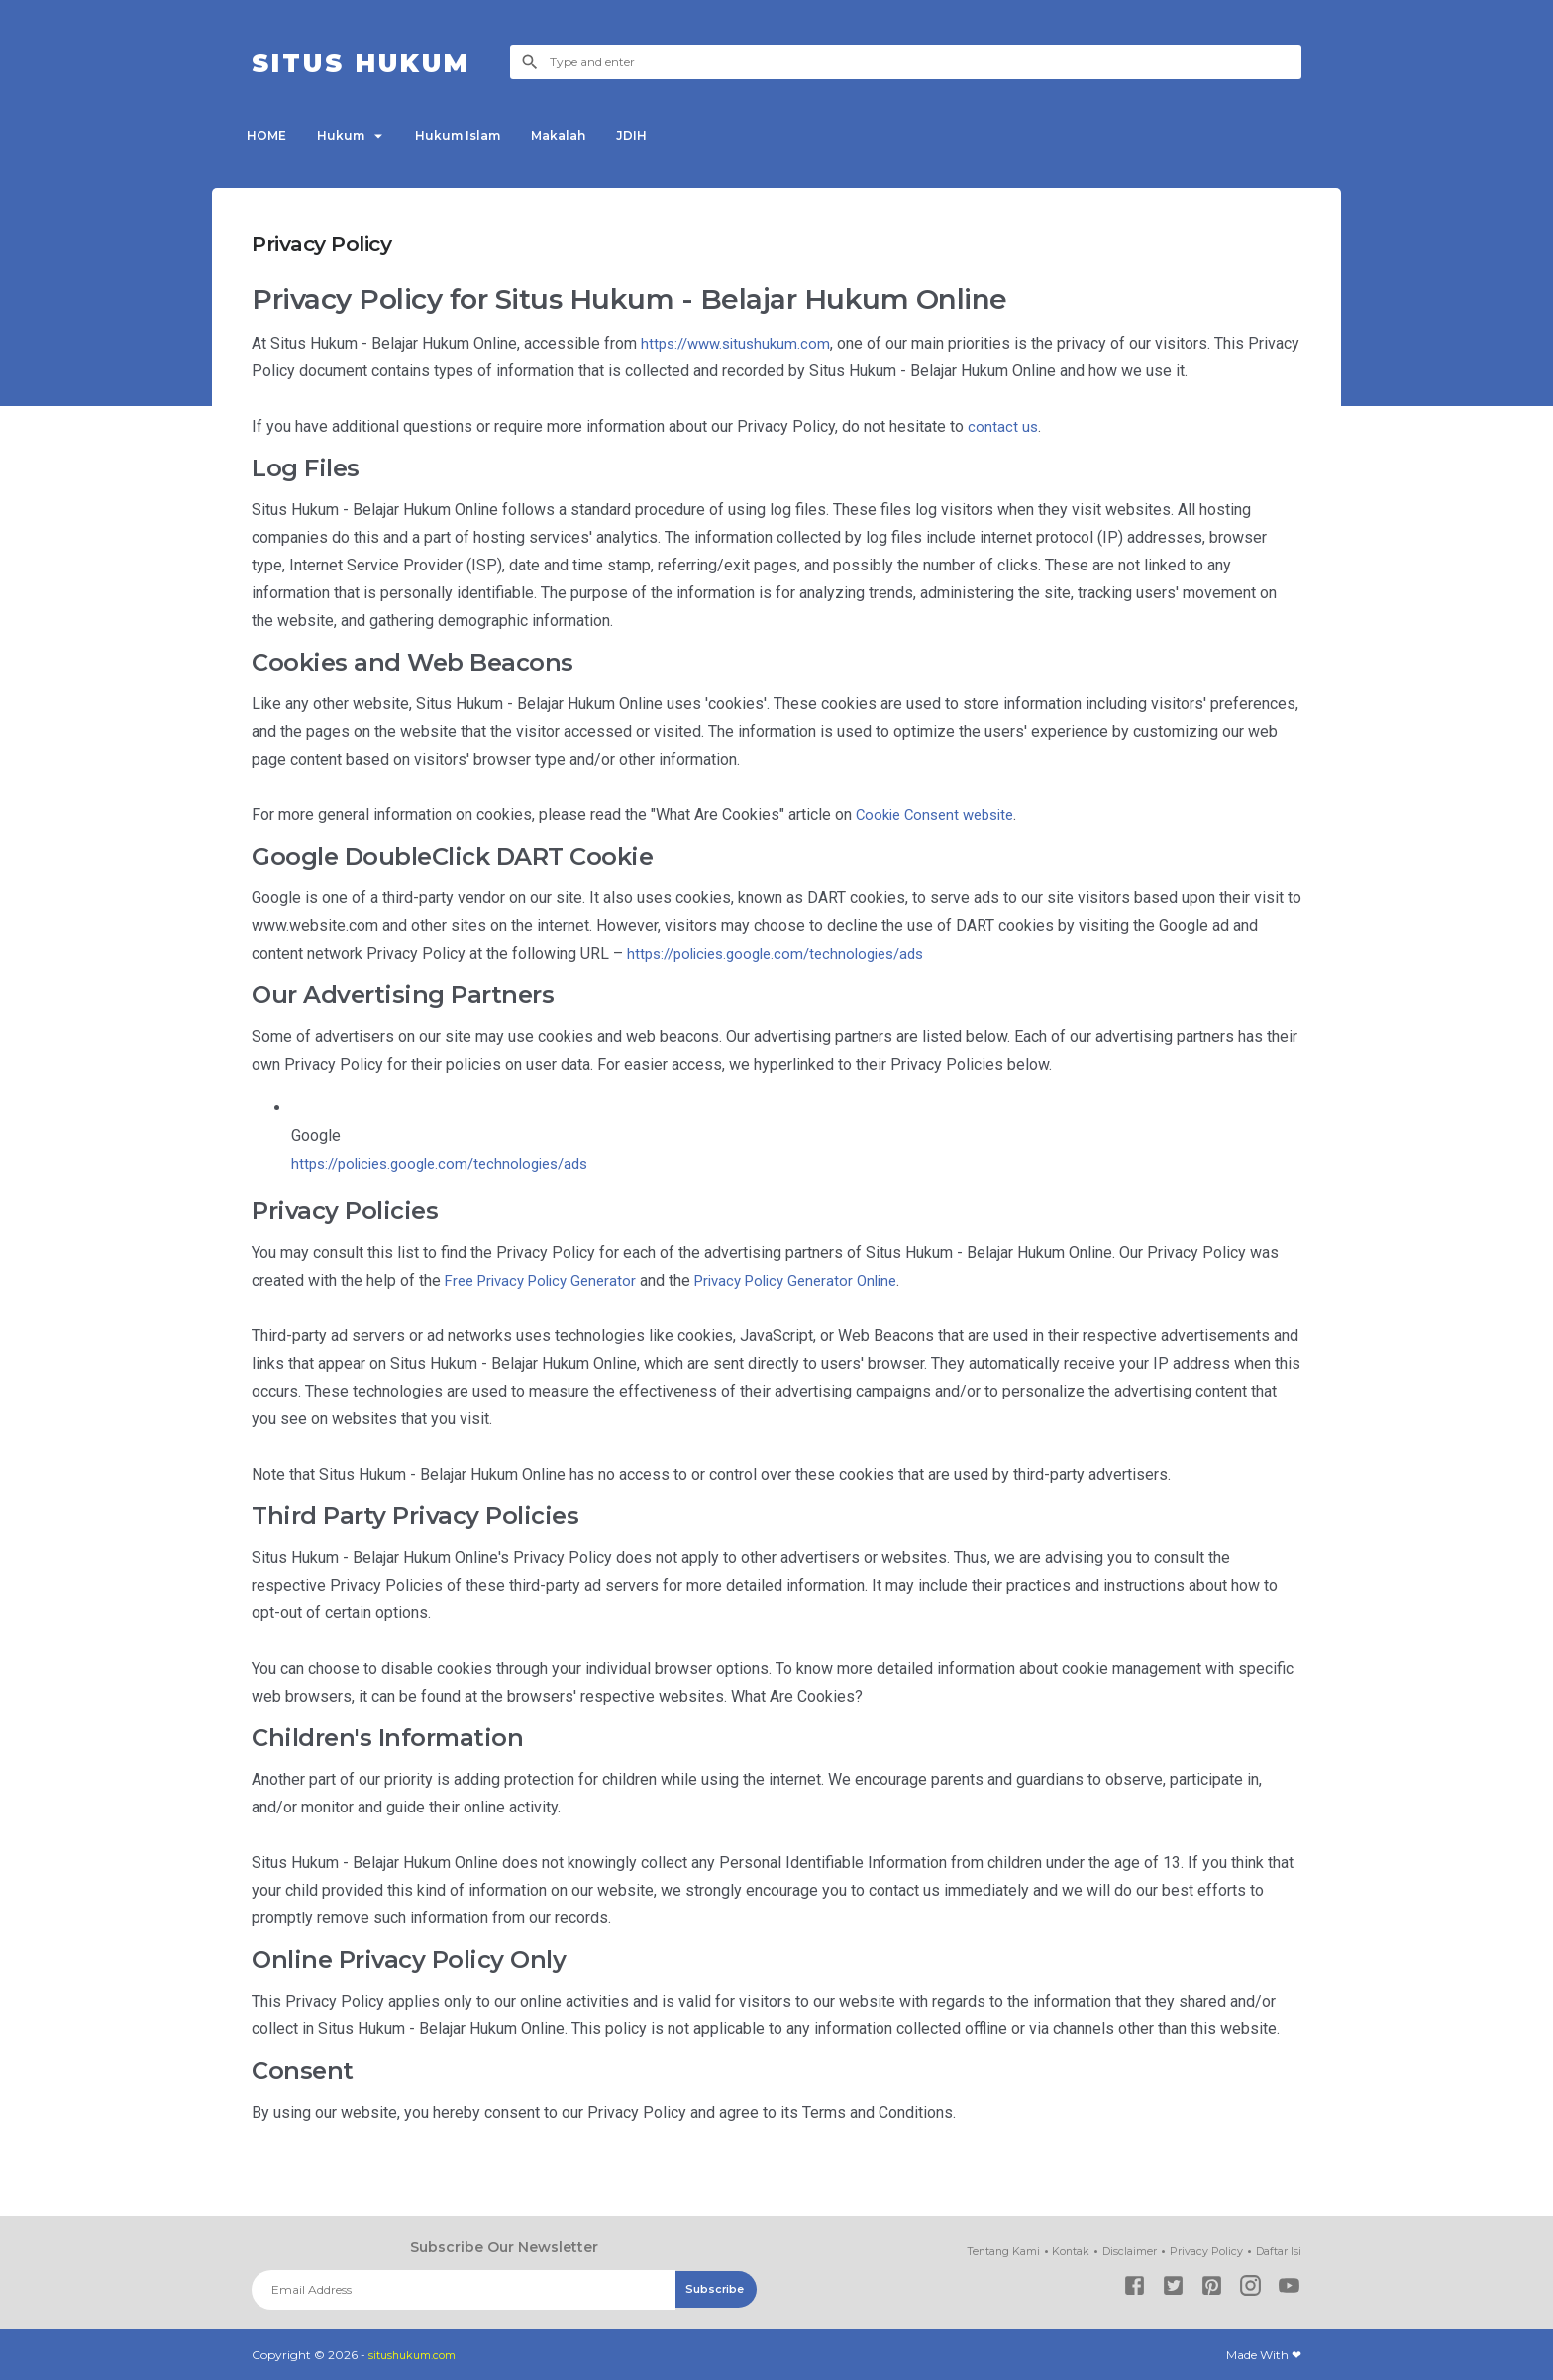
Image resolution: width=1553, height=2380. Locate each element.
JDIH (674, 135)
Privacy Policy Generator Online (818, 1280)
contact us (1003, 426)
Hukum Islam (482, 135)
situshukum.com (417, 2354)
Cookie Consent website (941, 814)
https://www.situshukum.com (741, 343)
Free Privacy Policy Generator (548, 1280)
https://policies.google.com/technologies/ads (787, 953)
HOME (271, 135)
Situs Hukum (382, 62)
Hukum (354, 135)
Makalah (592, 135)
